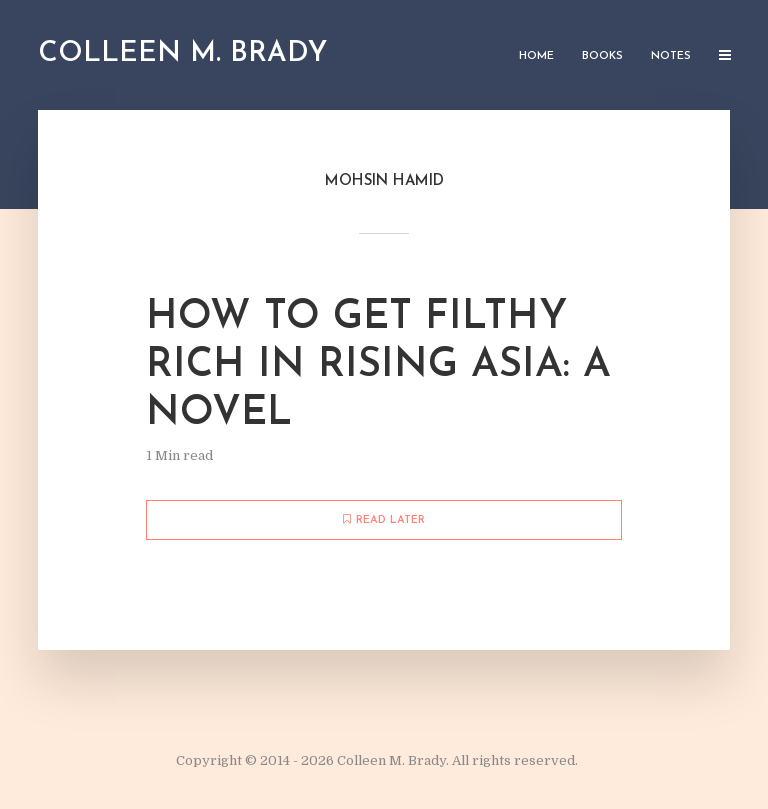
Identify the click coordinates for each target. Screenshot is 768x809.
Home (536, 56)
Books (602, 56)
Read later (384, 520)
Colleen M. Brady (182, 54)
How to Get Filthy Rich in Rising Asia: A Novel (378, 366)
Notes (671, 56)
